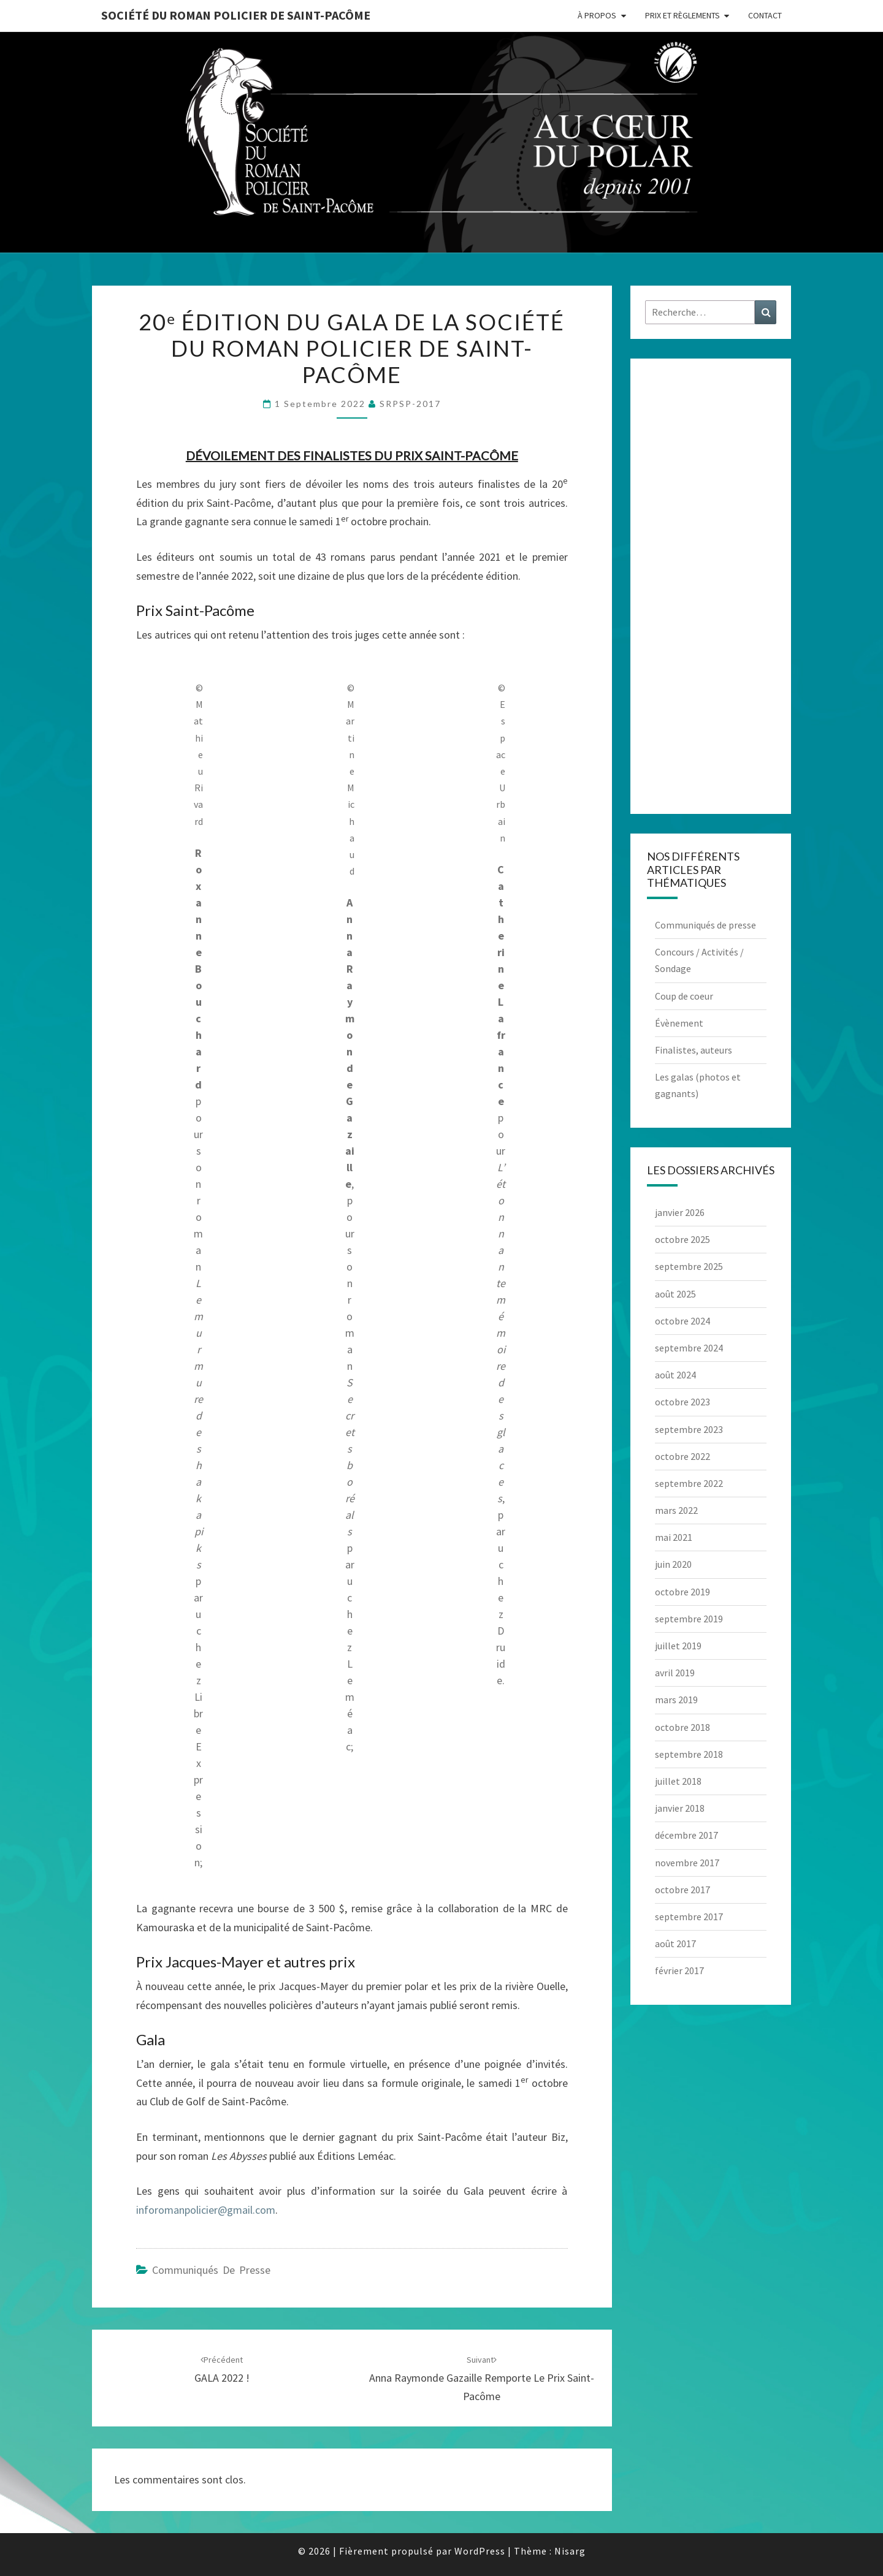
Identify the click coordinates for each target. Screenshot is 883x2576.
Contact (765, 15)
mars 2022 (676, 1510)
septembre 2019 (689, 1619)
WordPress (479, 2551)
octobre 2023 (682, 1402)
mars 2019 (676, 1699)
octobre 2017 (682, 1889)
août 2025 (675, 1294)
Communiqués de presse (211, 2270)
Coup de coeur (684, 996)
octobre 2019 (682, 1592)
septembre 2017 (689, 1916)
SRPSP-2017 (410, 403)
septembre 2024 (689, 1348)
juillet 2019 (678, 1645)
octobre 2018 (682, 1727)
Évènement (679, 1023)
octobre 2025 (682, 1239)
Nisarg (570, 2551)
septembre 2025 (689, 1266)
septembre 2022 (689, 1483)
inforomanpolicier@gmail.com (205, 2210)
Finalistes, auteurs (693, 1050)
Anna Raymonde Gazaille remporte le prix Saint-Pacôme (481, 2378)
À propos (597, 15)
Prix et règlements (682, 15)
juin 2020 (673, 1564)
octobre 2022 (682, 1456)
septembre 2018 (689, 1754)
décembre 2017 (686, 1835)
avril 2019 (675, 1672)
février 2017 (679, 1970)
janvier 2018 (680, 1808)
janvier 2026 (680, 1212)
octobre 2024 (682, 1321)
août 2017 (675, 1943)
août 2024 (675, 1375)
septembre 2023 (689, 1429)
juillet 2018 (678, 1781)
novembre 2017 (687, 1862)
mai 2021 (673, 1537)
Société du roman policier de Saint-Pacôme (235, 15)
